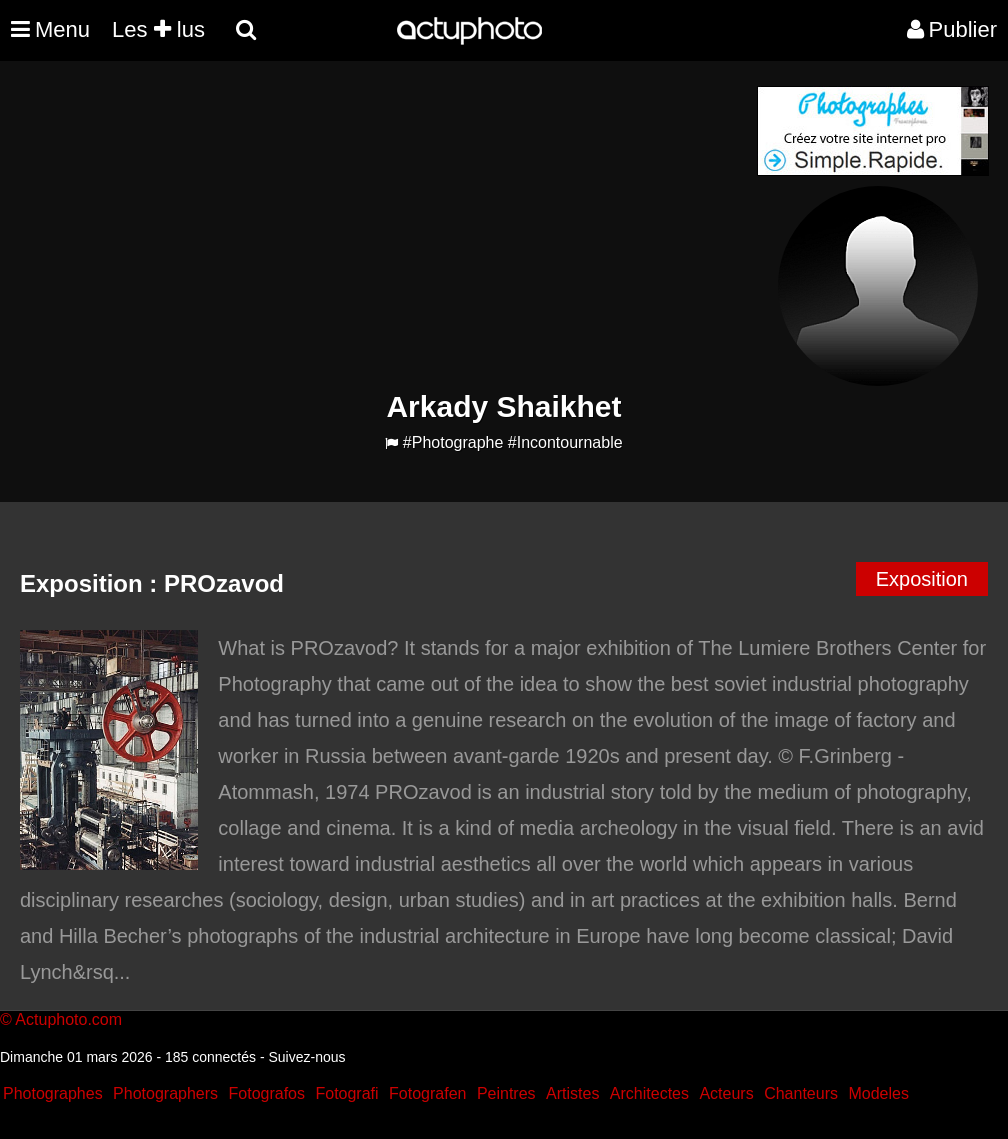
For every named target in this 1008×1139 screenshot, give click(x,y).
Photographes (53, 1093)
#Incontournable (565, 442)
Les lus (158, 29)
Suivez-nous (306, 1057)
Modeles (878, 1093)
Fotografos (267, 1093)
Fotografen (427, 1093)
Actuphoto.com (68, 1019)
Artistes (572, 1093)
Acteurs (726, 1093)
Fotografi (346, 1093)
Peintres (506, 1093)
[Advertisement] (383, 226)
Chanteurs (801, 1093)
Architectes (649, 1093)
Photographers (165, 1093)
